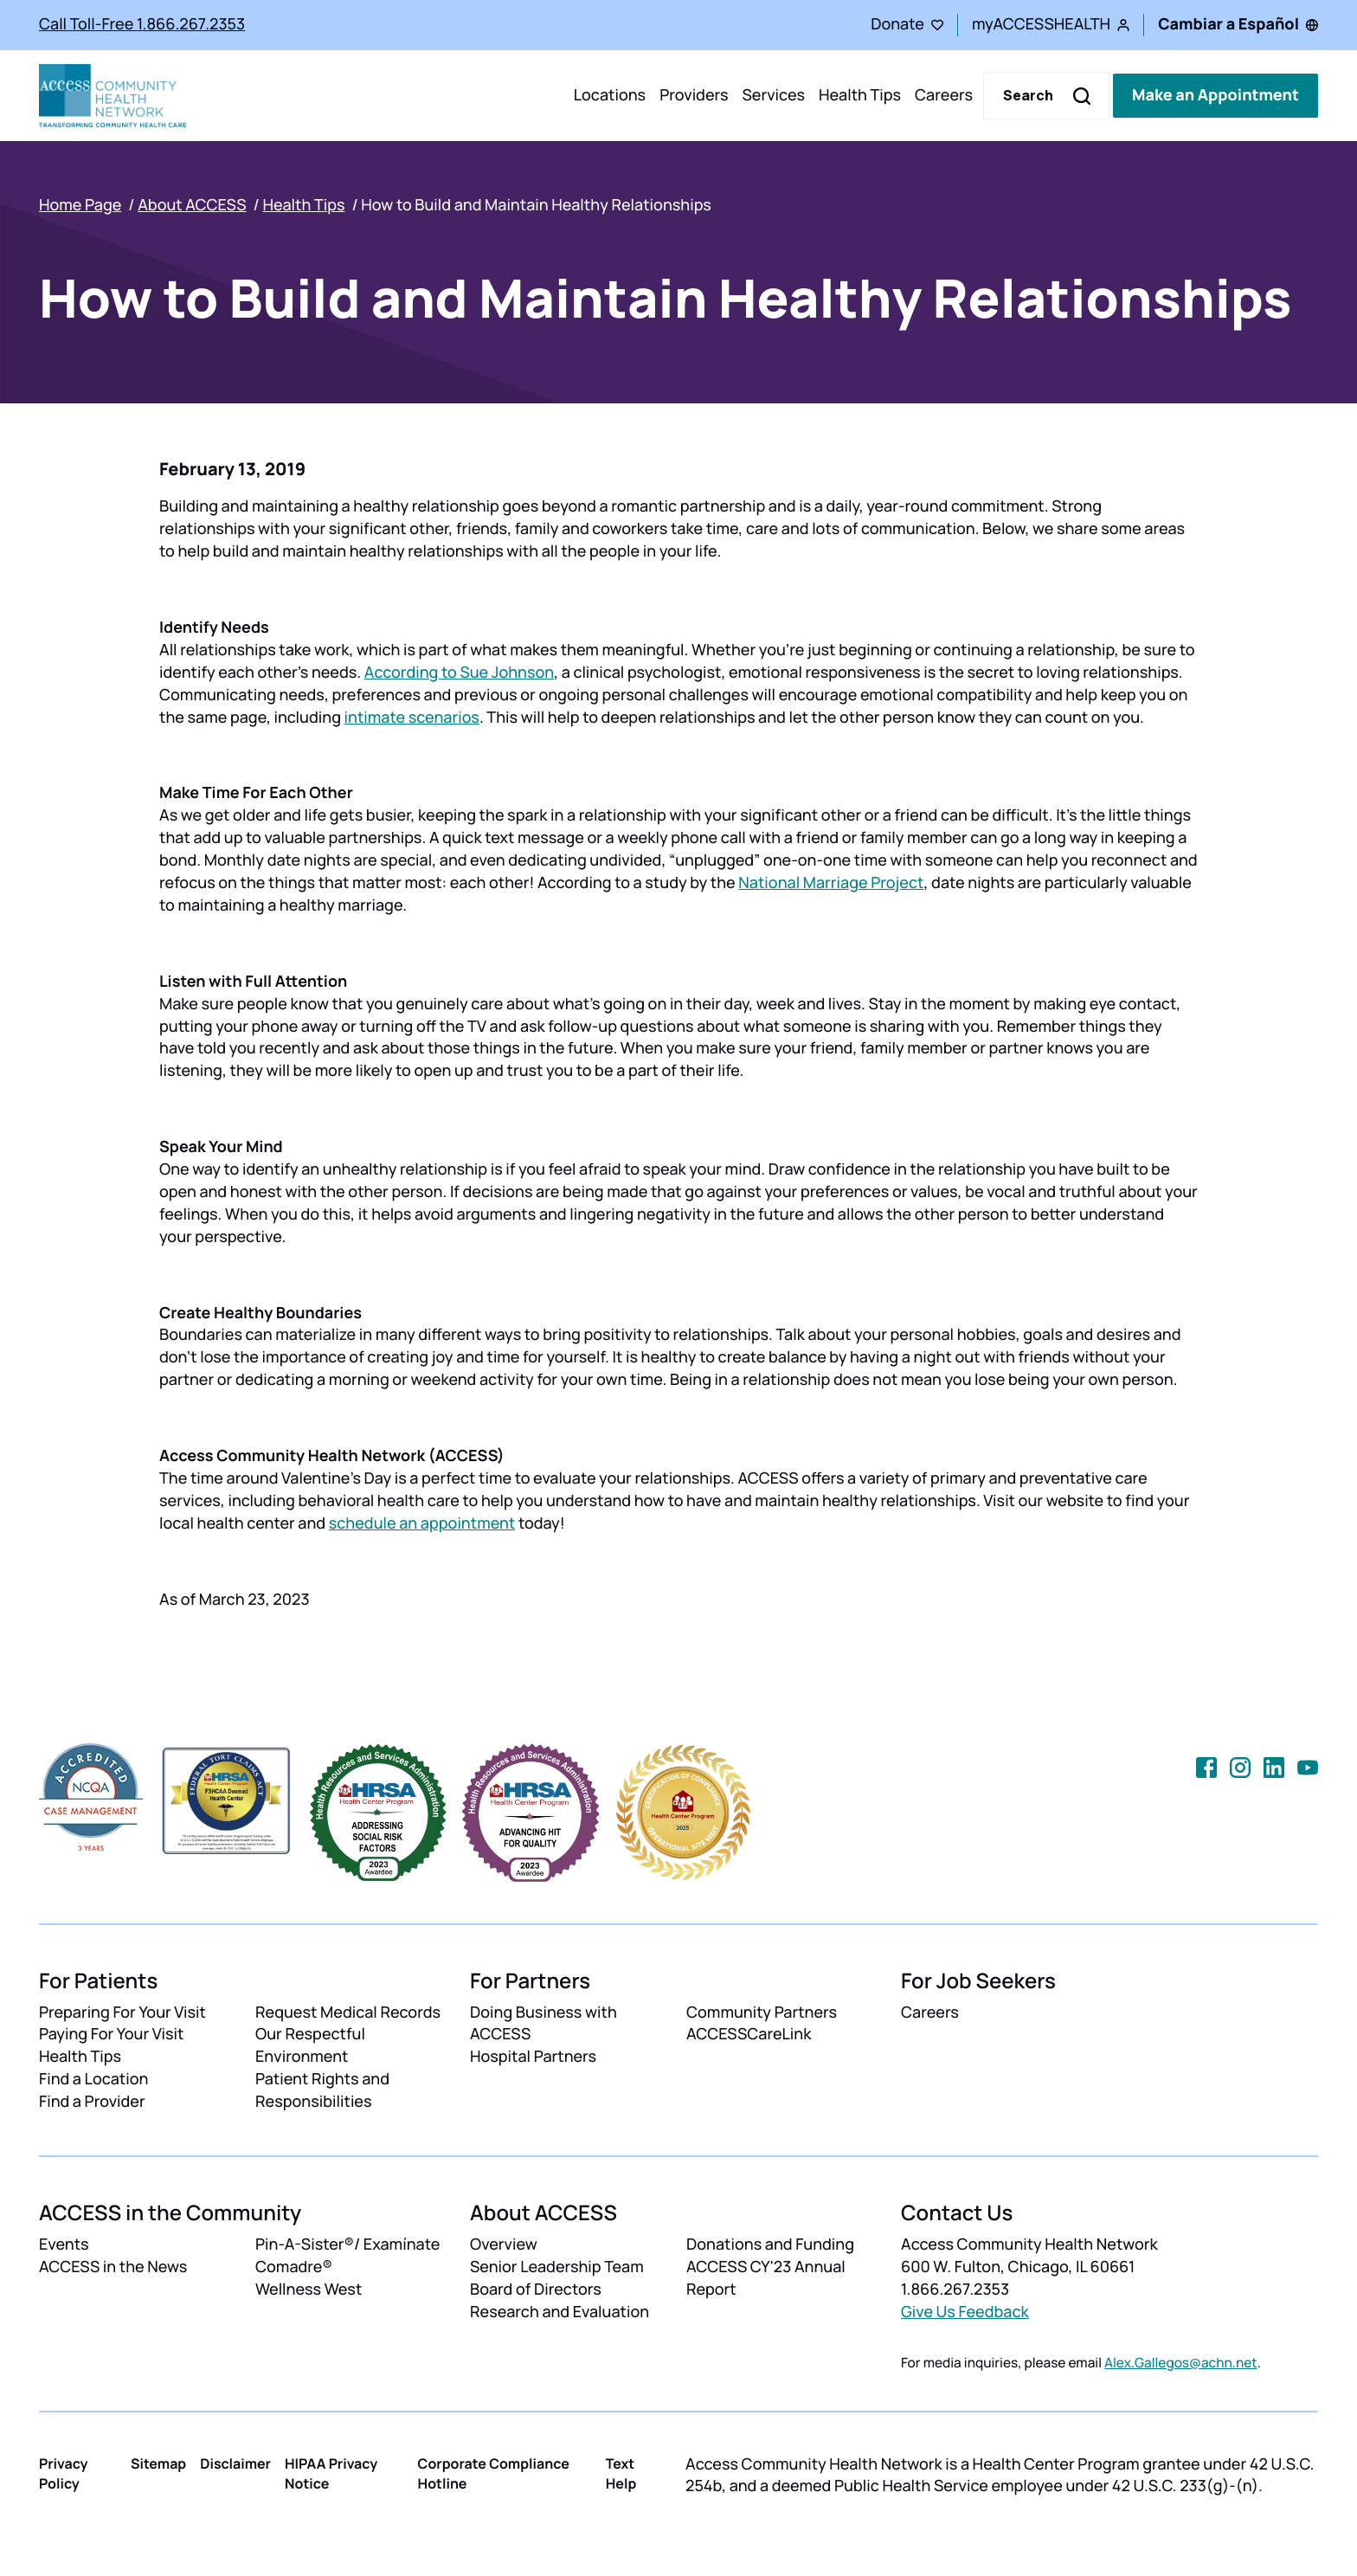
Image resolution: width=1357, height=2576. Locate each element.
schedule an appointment (422, 1523)
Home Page (80, 205)
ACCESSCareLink (748, 2034)
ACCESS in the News (113, 2267)
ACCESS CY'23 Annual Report (766, 2278)
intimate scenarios (411, 717)
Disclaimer (235, 2463)
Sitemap (158, 2463)
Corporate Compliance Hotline (493, 2473)
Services (773, 95)
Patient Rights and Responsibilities (322, 2090)
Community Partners (761, 2012)
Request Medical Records (348, 2012)
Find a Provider (92, 2101)
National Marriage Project (830, 883)
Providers (693, 95)
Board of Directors (535, 2289)
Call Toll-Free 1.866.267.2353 (142, 24)
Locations (610, 95)
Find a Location (93, 2079)
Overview (503, 2244)
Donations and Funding (770, 2244)
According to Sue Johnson (459, 672)
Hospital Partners (533, 2056)
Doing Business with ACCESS (543, 2023)
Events (64, 2244)
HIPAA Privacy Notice (331, 2473)
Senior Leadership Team (557, 2267)
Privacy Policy (63, 2473)
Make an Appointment (1215, 95)
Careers (944, 95)
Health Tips (860, 95)
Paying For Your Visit (111, 2034)
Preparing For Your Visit (122, 2012)
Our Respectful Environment (310, 2045)
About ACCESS (192, 205)
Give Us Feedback (965, 2312)
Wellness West (308, 2289)
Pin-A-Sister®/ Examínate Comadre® (347, 2255)
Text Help (621, 2473)
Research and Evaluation (559, 2312)
